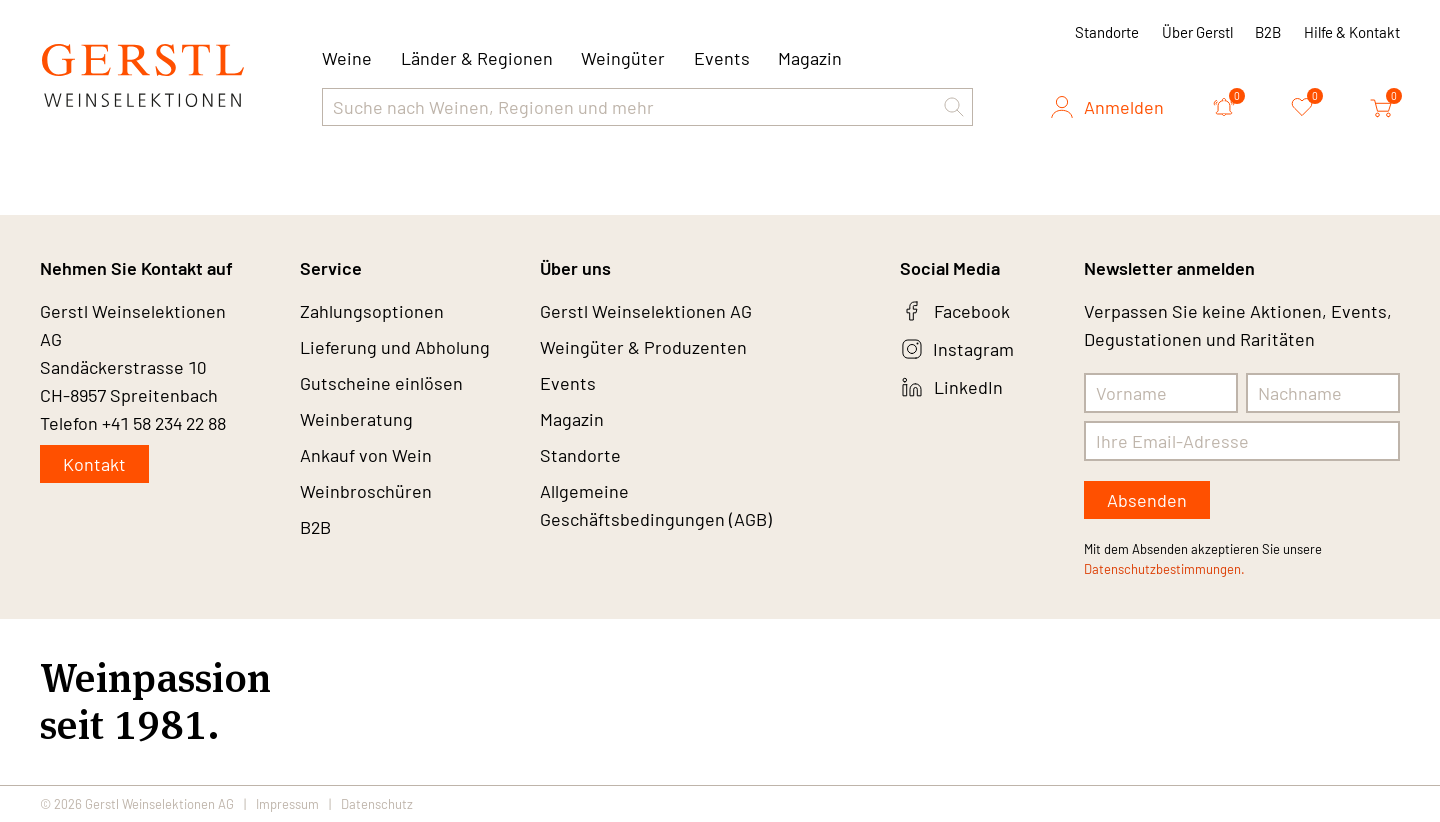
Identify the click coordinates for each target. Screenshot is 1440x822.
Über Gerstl (1197, 32)
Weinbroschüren (366, 491)
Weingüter (623, 58)
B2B (1268, 32)
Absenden (1147, 500)
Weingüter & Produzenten (643, 347)
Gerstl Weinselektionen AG (646, 311)
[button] (954, 107)
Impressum (287, 804)
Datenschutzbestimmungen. (1164, 569)
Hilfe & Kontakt (1352, 32)
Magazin (810, 58)
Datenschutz (377, 804)
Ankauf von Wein (366, 455)
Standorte (1107, 32)
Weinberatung (356, 419)
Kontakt (94, 464)
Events (722, 58)
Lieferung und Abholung (395, 347)
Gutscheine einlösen (381, 383)
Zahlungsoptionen (372, 311)
